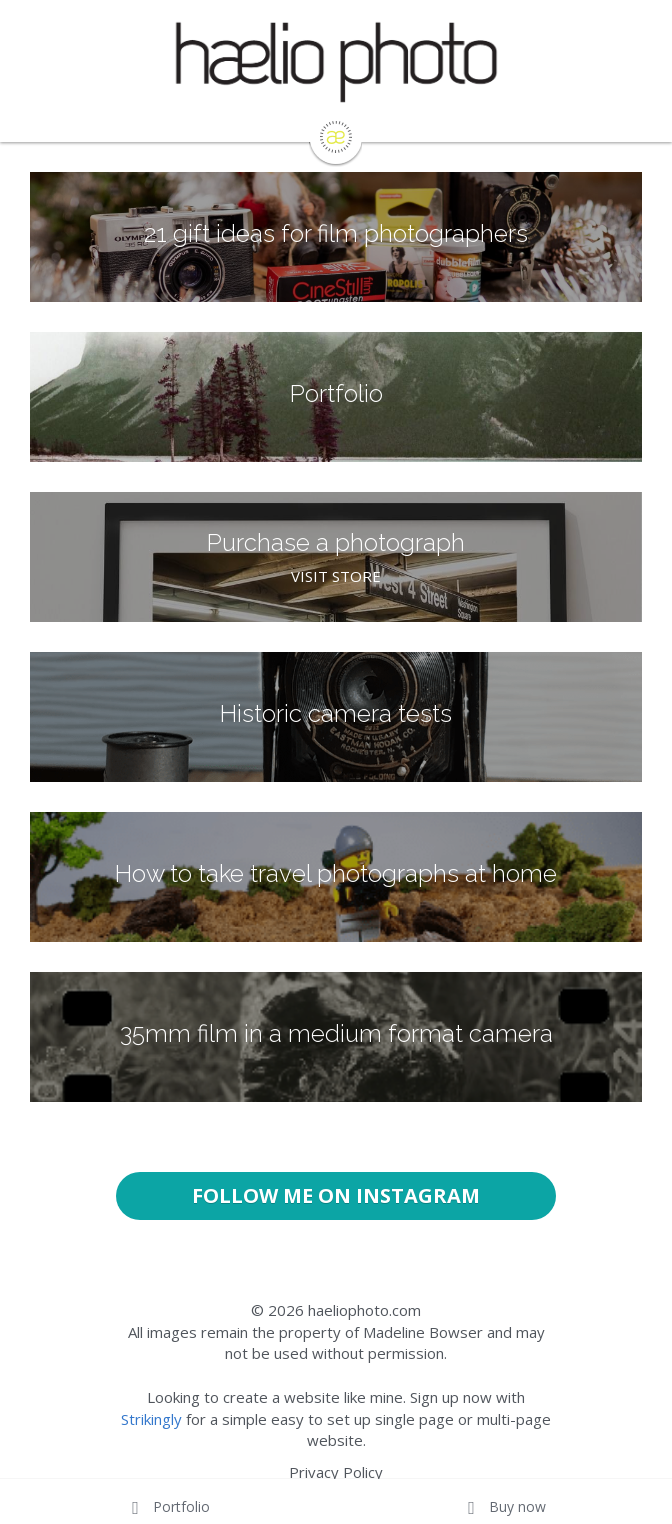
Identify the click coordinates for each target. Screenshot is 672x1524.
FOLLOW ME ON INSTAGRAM (336, 1195)
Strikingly (151, 1419)
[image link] (336, 135)
